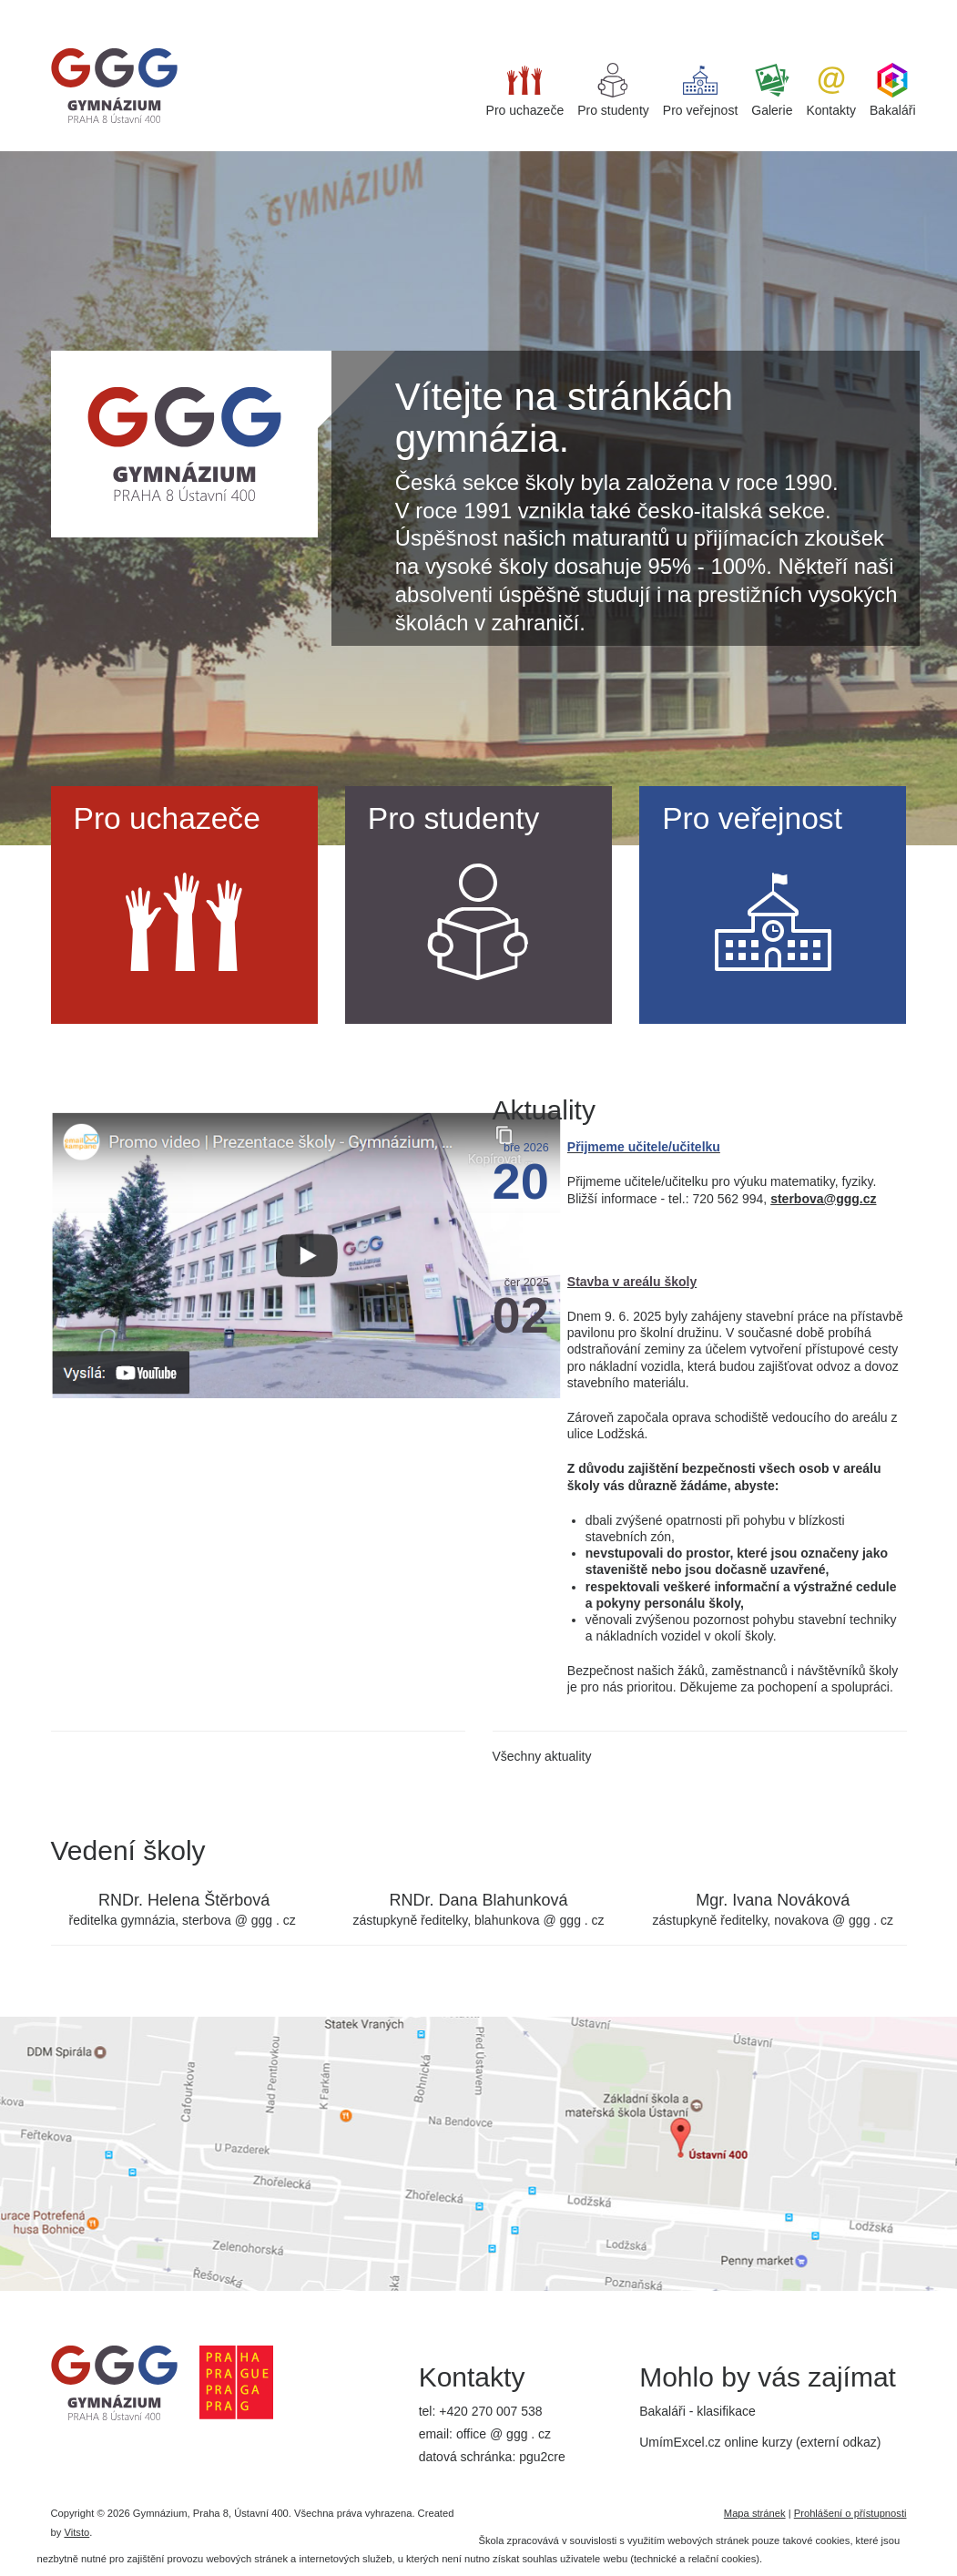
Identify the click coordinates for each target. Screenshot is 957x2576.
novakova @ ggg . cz (833, 1920)
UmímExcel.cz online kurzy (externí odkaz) (760, 2442)
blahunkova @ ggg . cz (539, 1920)
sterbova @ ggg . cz (239, 1920)
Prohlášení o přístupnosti (850, 2513)
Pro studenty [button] (613, 90)
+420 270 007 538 (490, 2411)
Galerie (771, 90)
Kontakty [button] (830, 90)
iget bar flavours (284, 8)
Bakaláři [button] (893, 90)
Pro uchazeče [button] (525, 90)
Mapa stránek (755, 2513)
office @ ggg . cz (503, 2434)
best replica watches (178, 8)
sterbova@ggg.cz (823, 1198)
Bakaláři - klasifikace (697, 2411)
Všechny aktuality (542, 1756)
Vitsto (76, 2532)
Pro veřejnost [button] (700, 90)
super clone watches (58, 8)
